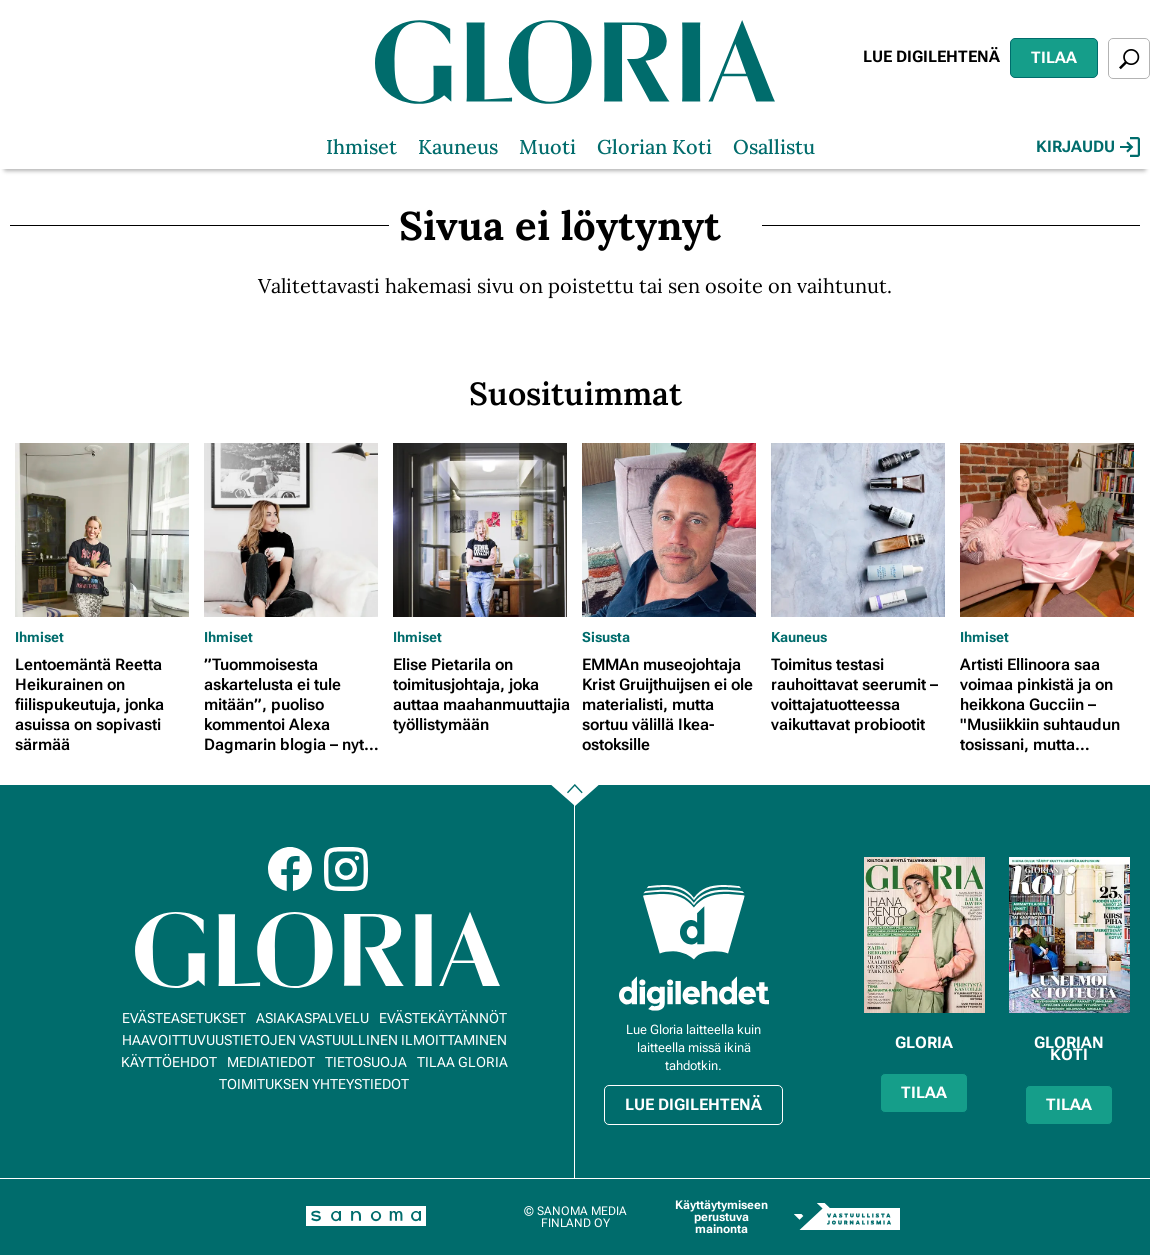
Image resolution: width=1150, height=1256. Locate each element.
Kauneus (458, 146)
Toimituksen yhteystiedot (314, 1084)
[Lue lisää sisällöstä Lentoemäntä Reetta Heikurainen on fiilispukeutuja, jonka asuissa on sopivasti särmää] (104, 530)
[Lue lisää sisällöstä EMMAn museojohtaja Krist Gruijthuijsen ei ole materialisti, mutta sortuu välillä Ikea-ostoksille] (671, 530)
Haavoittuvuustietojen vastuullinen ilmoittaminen (314, 1040)
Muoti (547, 146)
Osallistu (774, 146)
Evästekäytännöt (443, 1018)
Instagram (346, 869)
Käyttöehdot (169, 1062)
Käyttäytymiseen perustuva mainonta (721, 1217)
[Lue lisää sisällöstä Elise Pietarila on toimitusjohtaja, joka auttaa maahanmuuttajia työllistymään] (482, 530)
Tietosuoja (366, 1062)
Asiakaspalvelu (312, 1018)
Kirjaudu (1088, 147)
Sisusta (606, 637)
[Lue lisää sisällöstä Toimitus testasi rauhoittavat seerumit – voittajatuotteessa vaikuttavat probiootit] (860, 530)
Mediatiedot (271, 1062)
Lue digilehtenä (931, 56)
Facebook (290, 869)
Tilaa (1054, 57)
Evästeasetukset (184, 1018)
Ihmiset (361, 146)
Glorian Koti (654, 146)
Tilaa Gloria (462, 1062)
